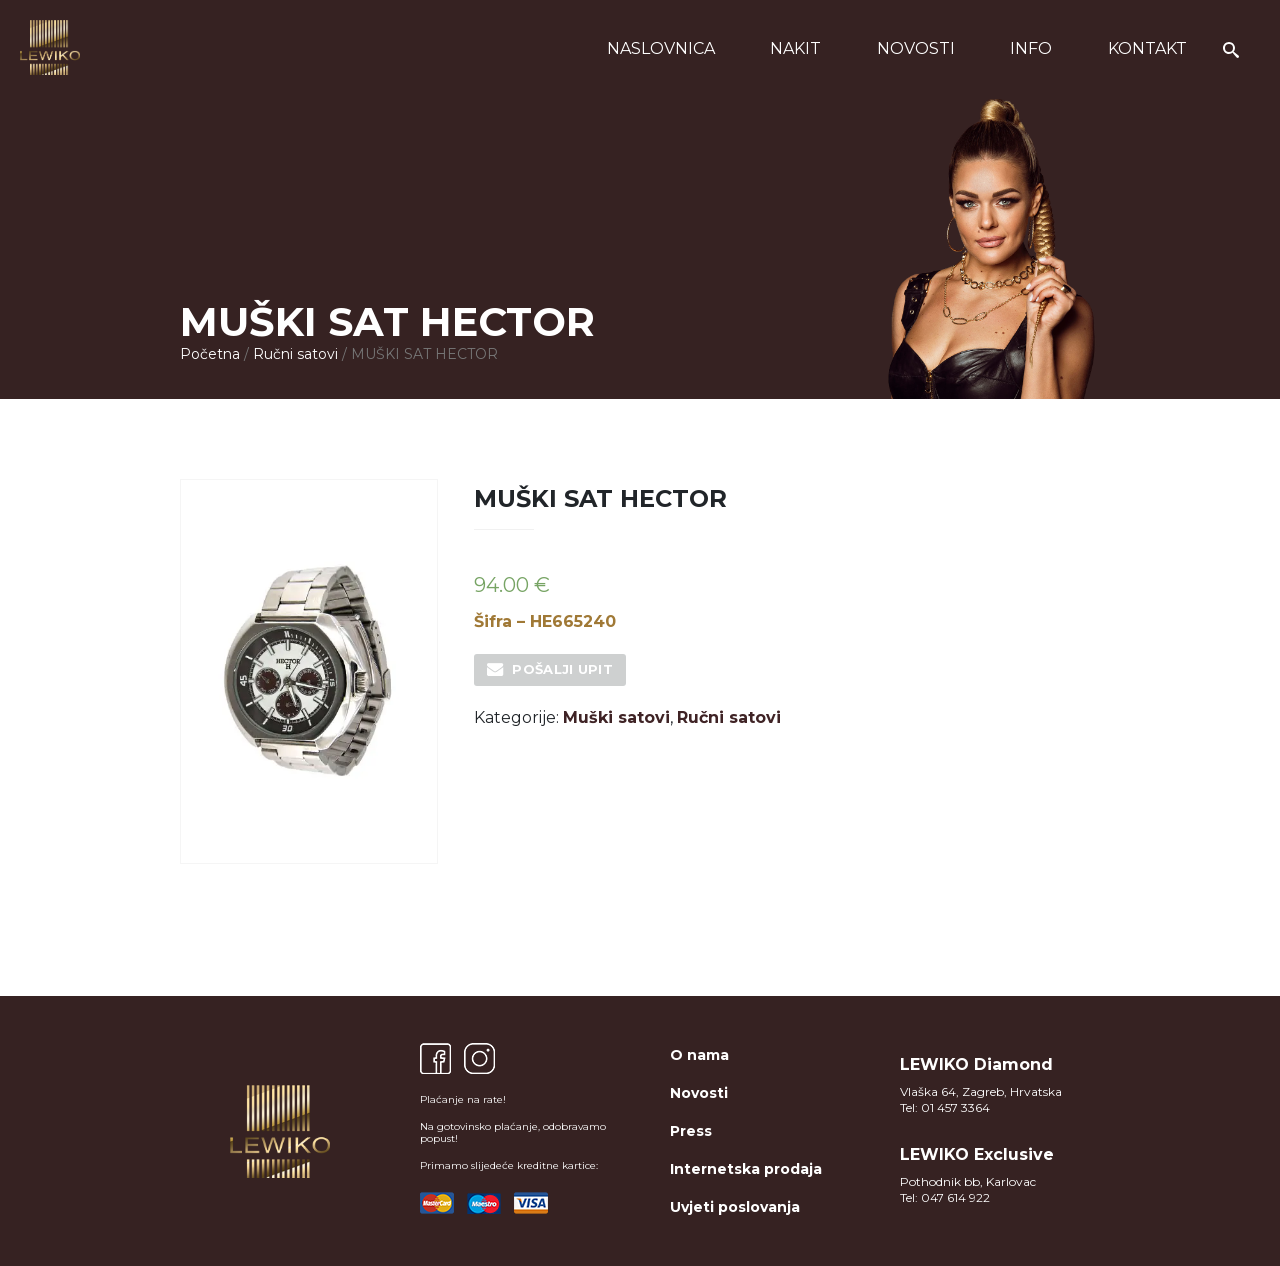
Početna (210, 354)
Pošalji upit (562, 669)
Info (1031, 48)
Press (691, 1131)
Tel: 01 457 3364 (945, 1107)
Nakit (795, 48)
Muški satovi (616, 717)
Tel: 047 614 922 (945, 1197)
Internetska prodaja (746, 1169)
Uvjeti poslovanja (735, 1207)
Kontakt (1147, 48)
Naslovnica (661, 48)
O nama (699, 1055)
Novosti (916, 48)
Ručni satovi (295, 354)
